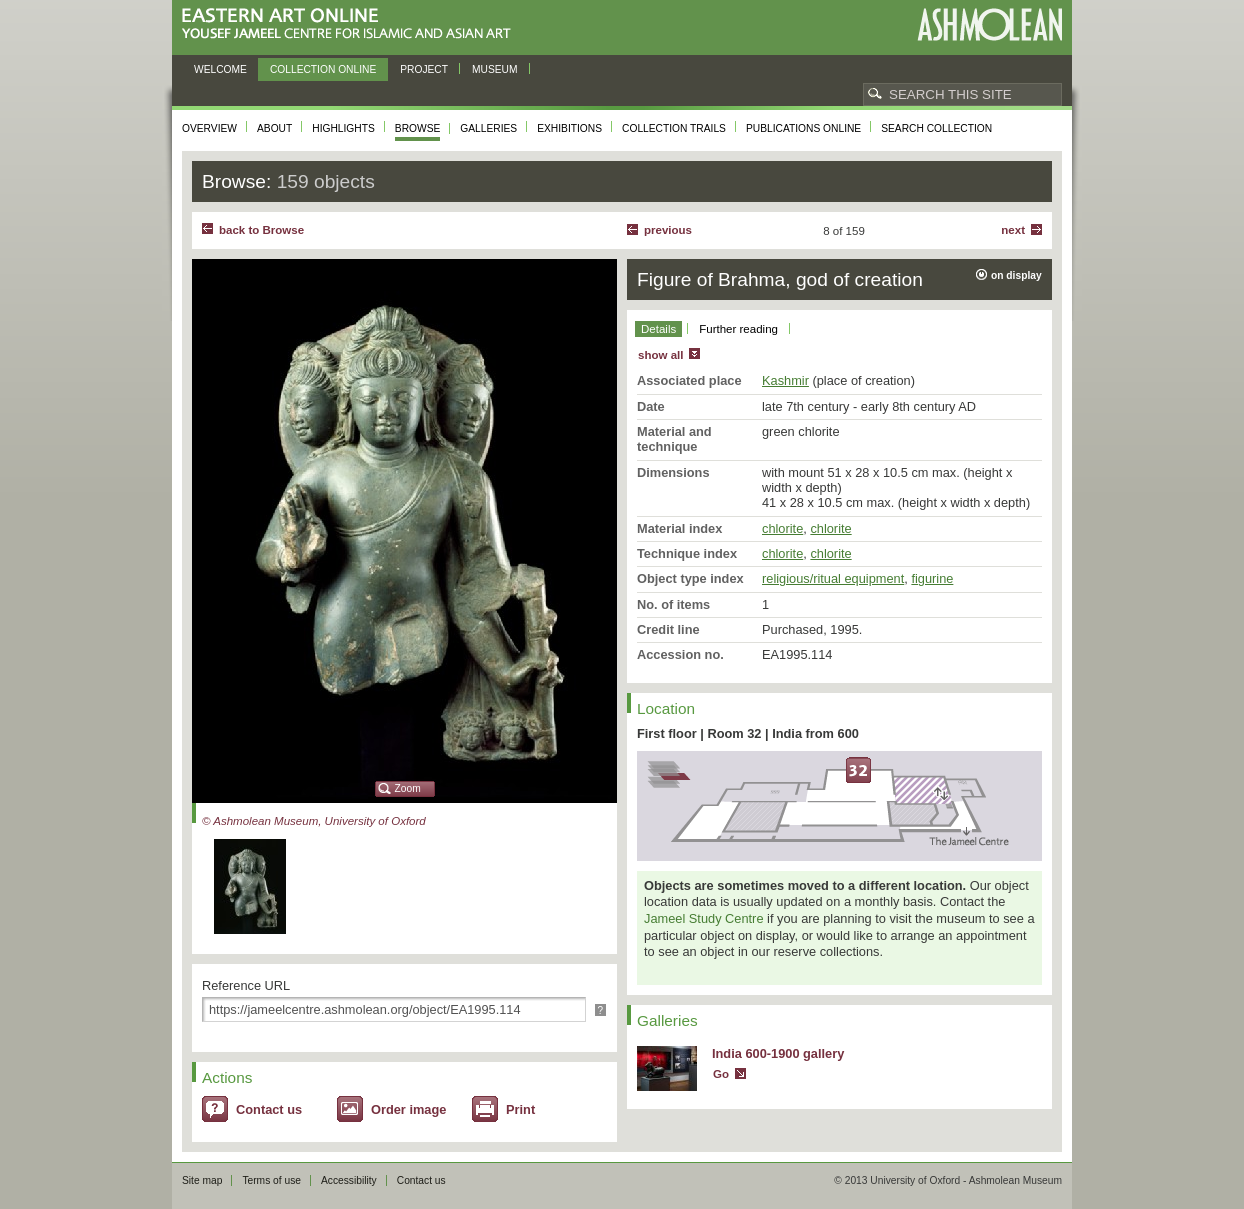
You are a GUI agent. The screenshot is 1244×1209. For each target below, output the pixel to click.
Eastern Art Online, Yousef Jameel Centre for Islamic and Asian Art (351, 24)
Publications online (803, 128)
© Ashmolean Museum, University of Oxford (314, 821)
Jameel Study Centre (704, 918)
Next (1013, 230)
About (274, 128)
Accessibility (349, 1180)
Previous (668, 230)
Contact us (269, 1109)
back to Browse (261, 230)
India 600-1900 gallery (778, 1053)
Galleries (488, 128)
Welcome (220, 69)
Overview (209, 128)
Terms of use (271, 1180)
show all (660, 355)
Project (424, 69)
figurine (932, 578)
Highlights (343, 128)
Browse (418, 128)
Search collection (936, 128)
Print (520, 1109)
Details (658, 329)
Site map (202, 1180)
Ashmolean (989, 24)
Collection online (323, 69)
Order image (408, 1109)
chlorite (782, 528)
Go (721, 1074)
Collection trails (674, 128)
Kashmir (785, 380)
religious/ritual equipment (833, 578)
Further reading (738, 329)
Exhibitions (569, 128)
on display (1016, 275)
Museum (495, 69)
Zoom (408, 788)
